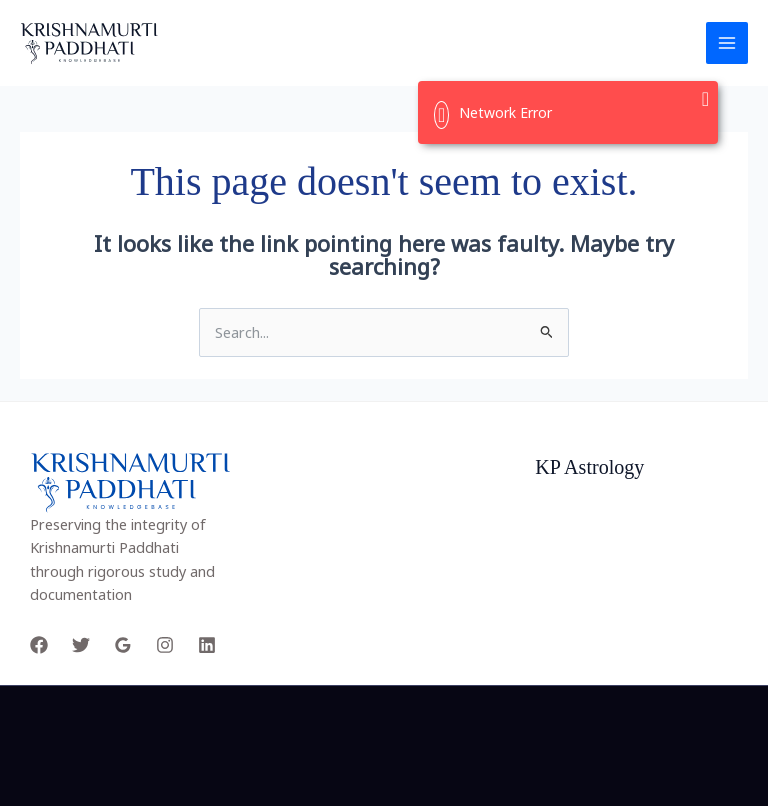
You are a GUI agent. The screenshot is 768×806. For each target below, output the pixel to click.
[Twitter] (81, 645)
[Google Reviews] (123, 645)
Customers (571, 583)
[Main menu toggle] (727, 43)
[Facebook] (39, 645)
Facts (553, 560)
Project (559, 513)
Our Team (568, 536)
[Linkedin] (207, 645)
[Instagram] (165, 645)
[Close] (706, 99)
